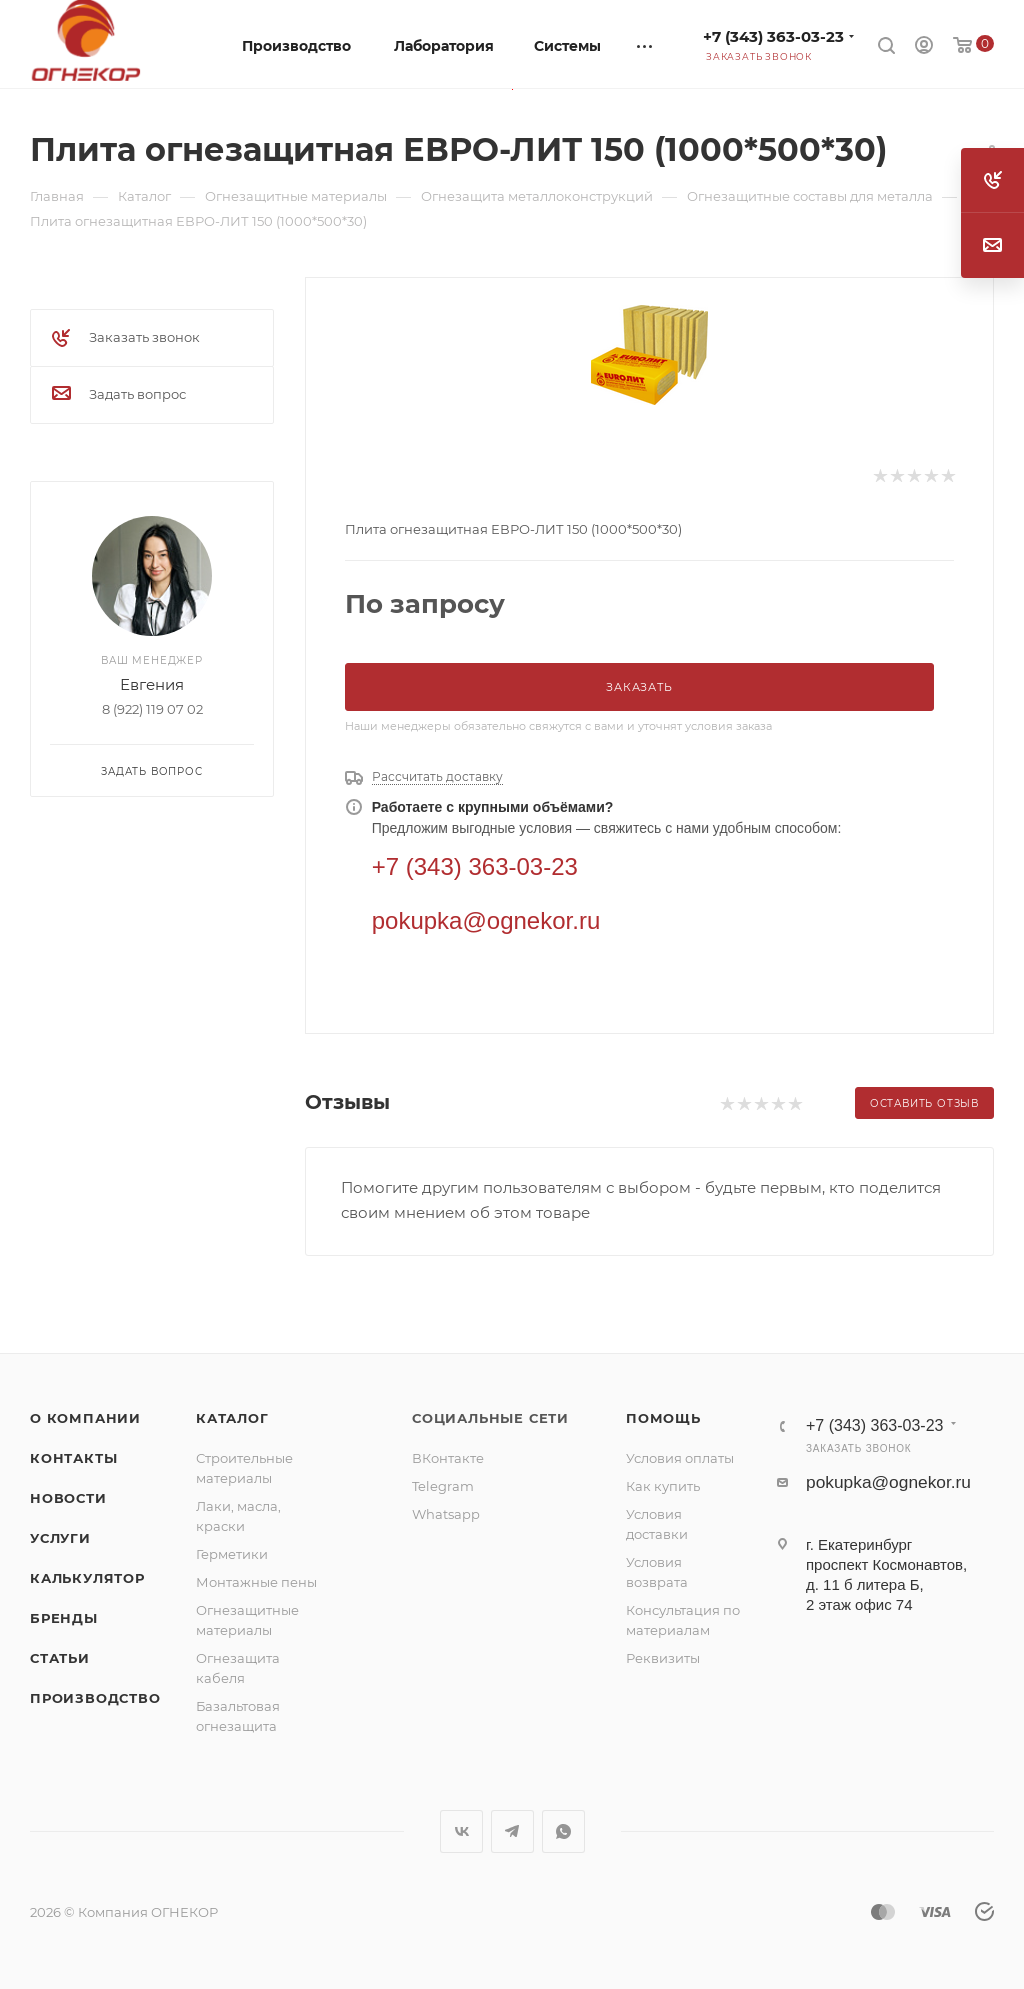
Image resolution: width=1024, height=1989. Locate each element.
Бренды (64, 1618)
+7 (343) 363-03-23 (773, 36)
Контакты (73, 1458)
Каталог (232, 1418)
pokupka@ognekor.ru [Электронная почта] (486, 920)
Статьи (60, 1658)
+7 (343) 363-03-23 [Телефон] (475, 866)
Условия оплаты (680, 1458)
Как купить (663, 1486)
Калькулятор (87, 1578)
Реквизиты (663, 1658)
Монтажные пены (256, 1582)
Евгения (152, 684)
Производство (95, 1698)
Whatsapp (446, 1514)
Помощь (663, 1418)
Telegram (443, 1486)
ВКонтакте (448, 1458)
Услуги (60, 1538)
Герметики (232, 1554)
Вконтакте (461, 1831)
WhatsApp (563, 1831)
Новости (68, 1498)
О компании (85, 1418)
